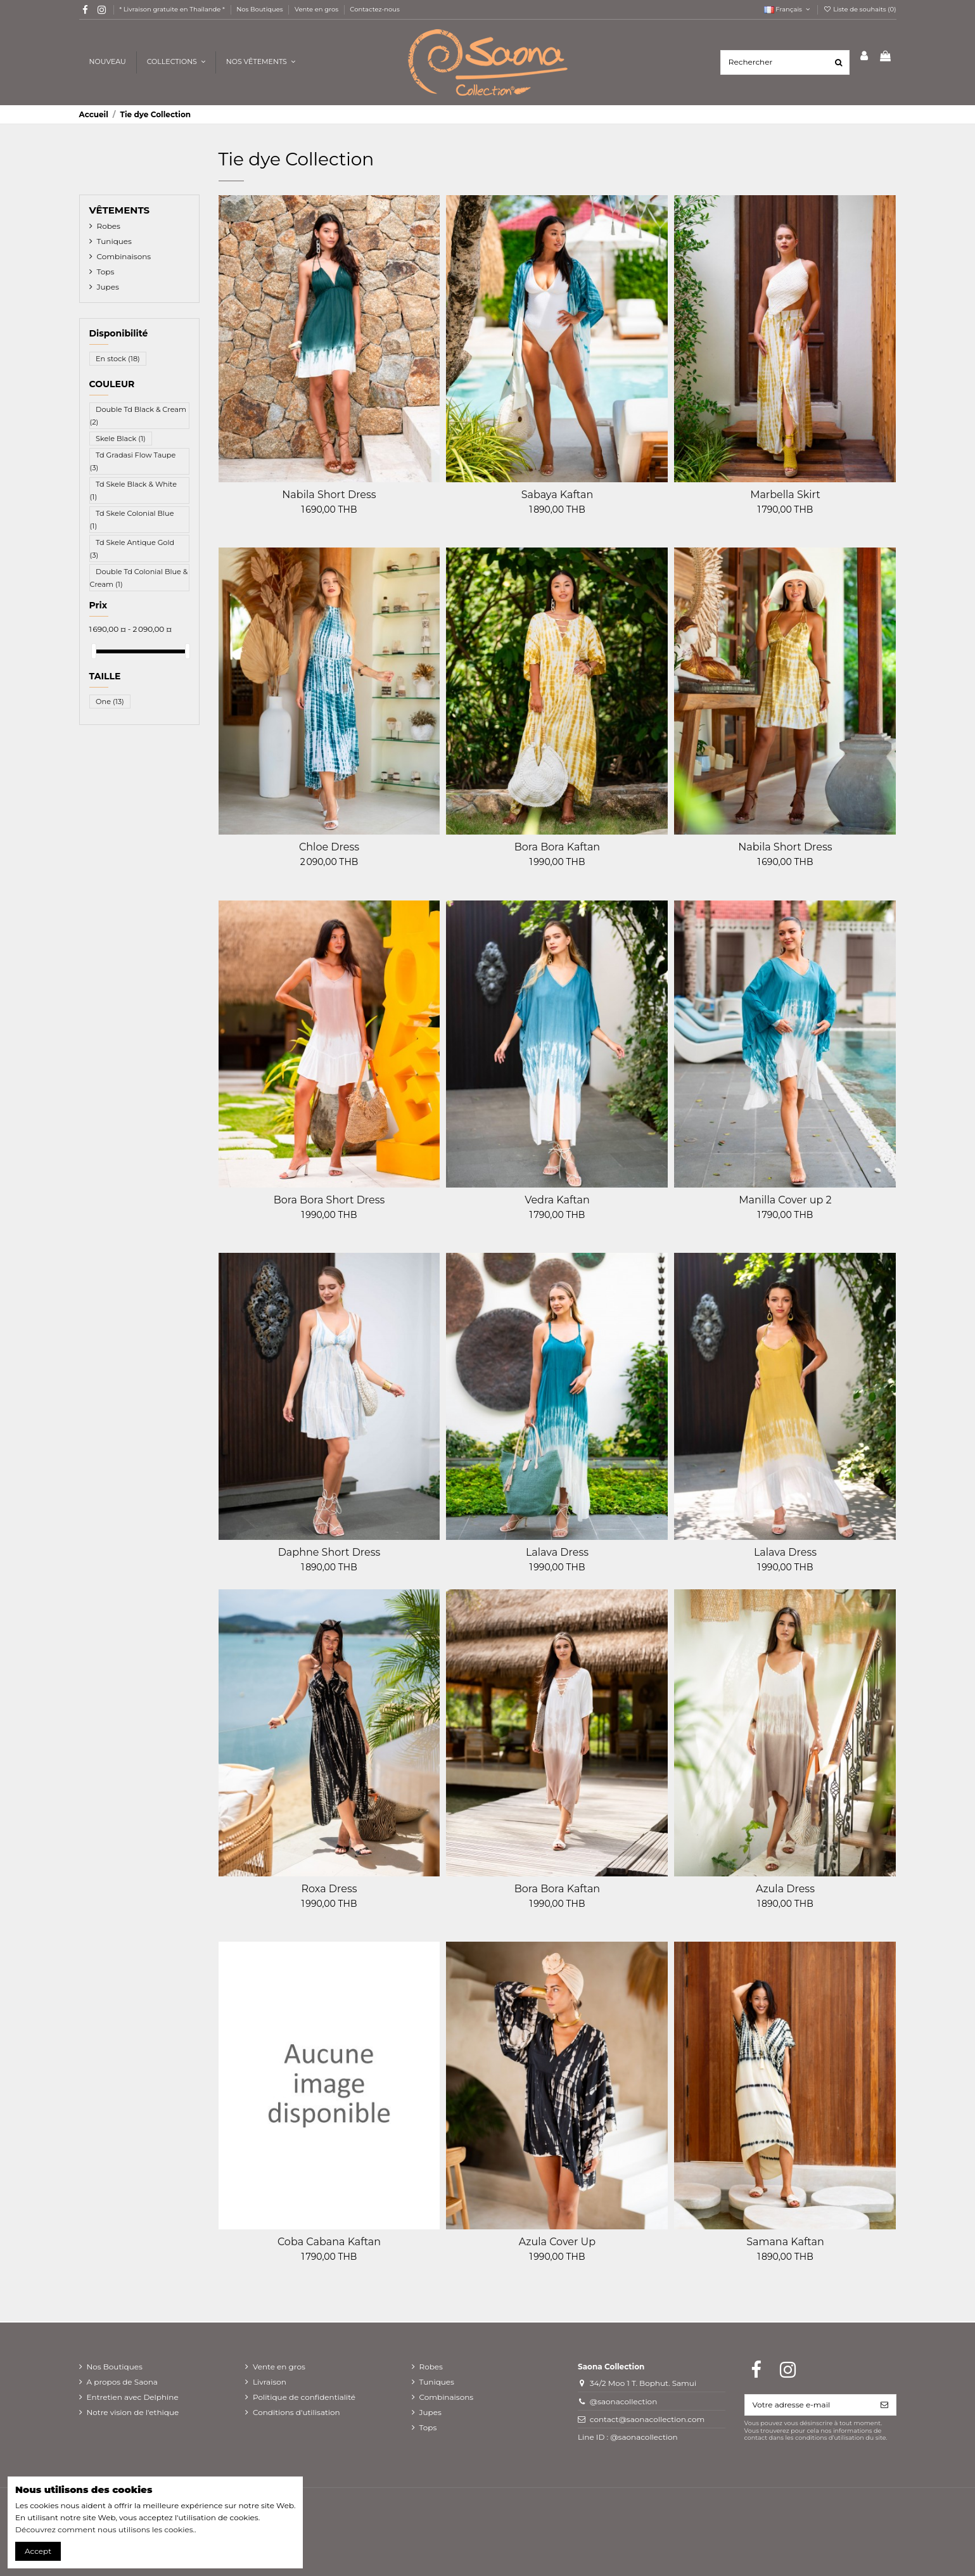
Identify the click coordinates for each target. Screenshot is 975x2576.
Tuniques (114, 241)
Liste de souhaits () (860, 9)
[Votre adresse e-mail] (809, 2405)
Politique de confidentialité (304, 2397)
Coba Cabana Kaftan (329, 2242)
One (110, 701)
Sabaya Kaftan (557, 495)
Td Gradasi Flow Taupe (133, 461)
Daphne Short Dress (329, 1552)
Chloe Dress (329, 847)
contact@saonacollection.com (647, 2419)
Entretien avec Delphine (133, 2397)
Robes (108, 226)
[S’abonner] (884, 2405)
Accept (38, 2551)
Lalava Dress (557, 1552)
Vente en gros (317, 9)
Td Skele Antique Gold (132, 548)
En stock (118, 358)
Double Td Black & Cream (138, 415)
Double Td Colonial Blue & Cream (139, 577)
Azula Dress (785, 1889)
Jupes (108, 287)
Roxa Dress (329, 1889)
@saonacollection (624, 2401)
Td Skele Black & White (133, 490)
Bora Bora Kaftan (557, 847)
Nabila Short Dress (329, 495)
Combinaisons (124, 256)
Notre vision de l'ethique (133, 2412)
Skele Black (121, 438)
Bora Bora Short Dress (329, 1200)
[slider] (93, 651)
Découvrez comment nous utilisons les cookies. (104, 2529)
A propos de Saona (122, 2382)
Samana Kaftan (785, 2242)
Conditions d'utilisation (296, 2412)
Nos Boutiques (260, 9)
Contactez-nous (375, 9)
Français (788, 9)
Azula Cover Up (557, 2242)
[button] (260, 62)
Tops (106, 271)
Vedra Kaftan (557, 1200)
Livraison (269, 2382)
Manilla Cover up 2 (785, 1200)
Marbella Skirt (785, 495)
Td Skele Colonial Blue (132, 519)
